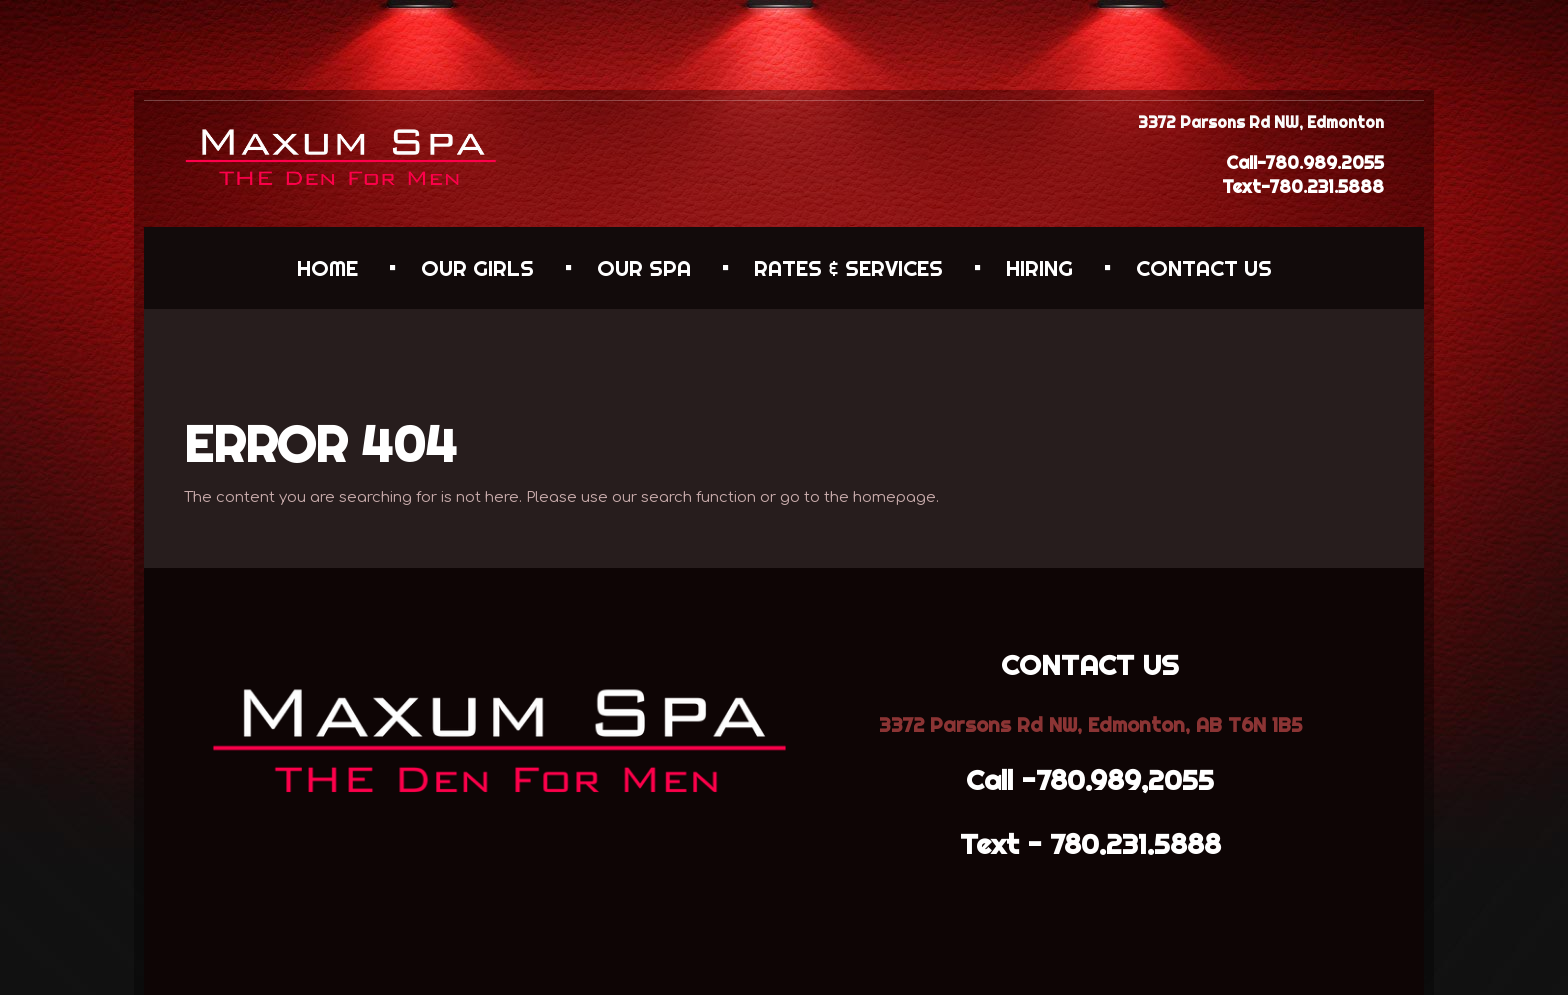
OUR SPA (644, 268)
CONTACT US (1204, 268)
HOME (327, 268)
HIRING (1039, 268)
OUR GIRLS (477, 268)
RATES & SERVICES (848, 268)
